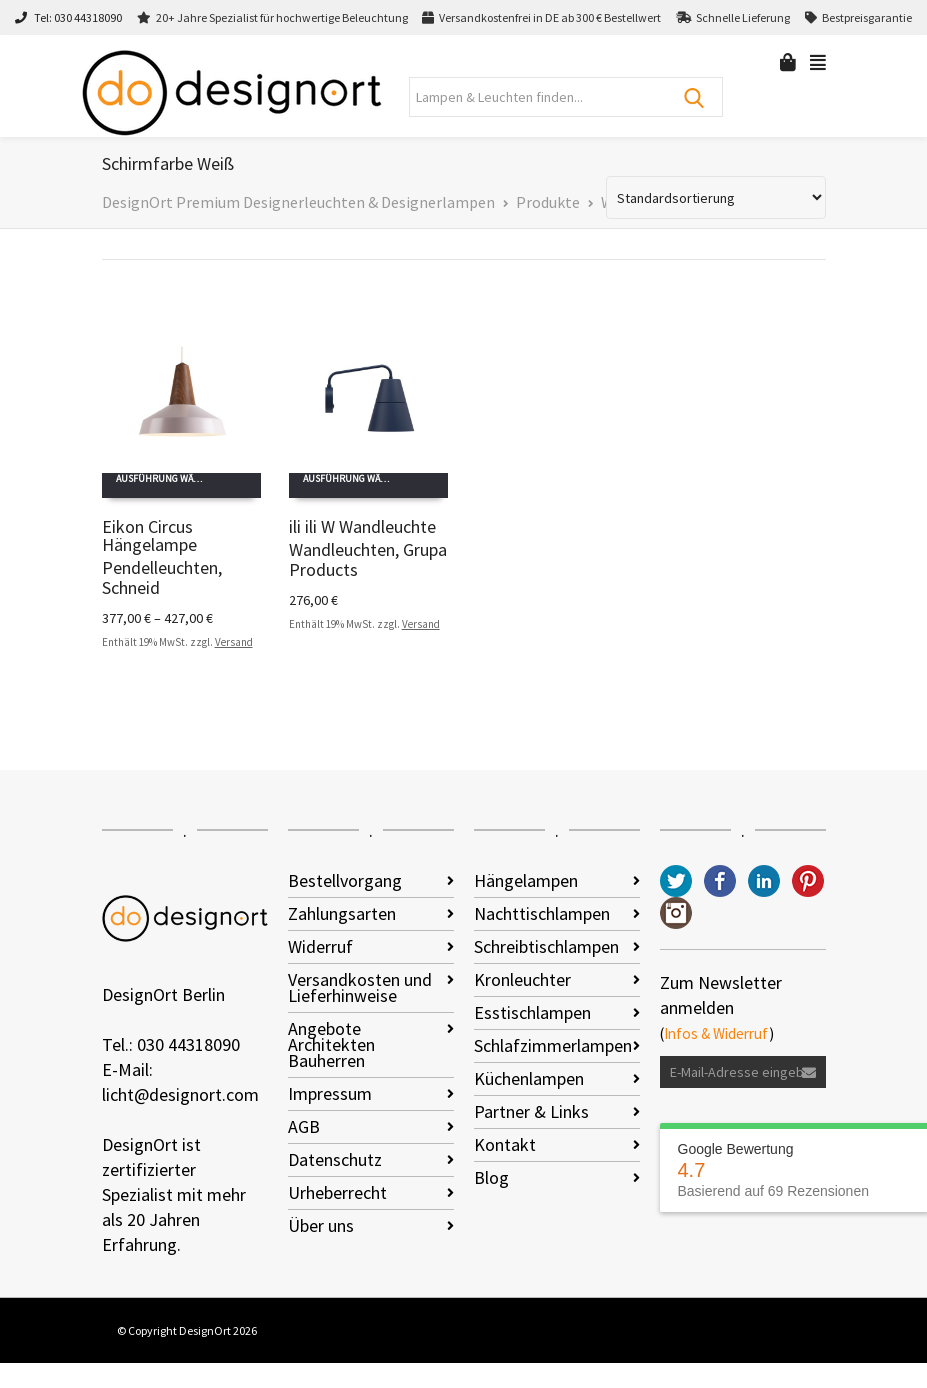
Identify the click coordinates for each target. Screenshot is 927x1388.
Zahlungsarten (342, 913)
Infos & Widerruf (716, 1033)
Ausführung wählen (166, 478)
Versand (234, 642)
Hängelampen (526, 880)
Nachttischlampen (542, 913)
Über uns (321, 1225)
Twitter (676, 881)
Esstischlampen (532, 1012)
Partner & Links (531, 1111)
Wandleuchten (342, 549)
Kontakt (505, 1144)
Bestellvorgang (345, 880)
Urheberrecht (337, 1192)
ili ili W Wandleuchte (362, 526)
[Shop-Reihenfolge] (716, 197)
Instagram (676, 913)
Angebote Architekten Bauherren (331, 1044)
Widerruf (320, 946)
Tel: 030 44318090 (68, 17)
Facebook (720, 881)
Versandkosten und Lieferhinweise (360, 987)
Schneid (131, 587)
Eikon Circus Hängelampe (149, 535)
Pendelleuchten (160, 567)
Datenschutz (335, 1159)
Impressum (330, 1093)
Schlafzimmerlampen (553, 1045)
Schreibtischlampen (546, 946)
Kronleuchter (522, 979)
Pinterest (808, 881)
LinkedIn (764, 881)
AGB (304, 1126)
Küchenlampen (529, 1078)
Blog (491, 1177)
